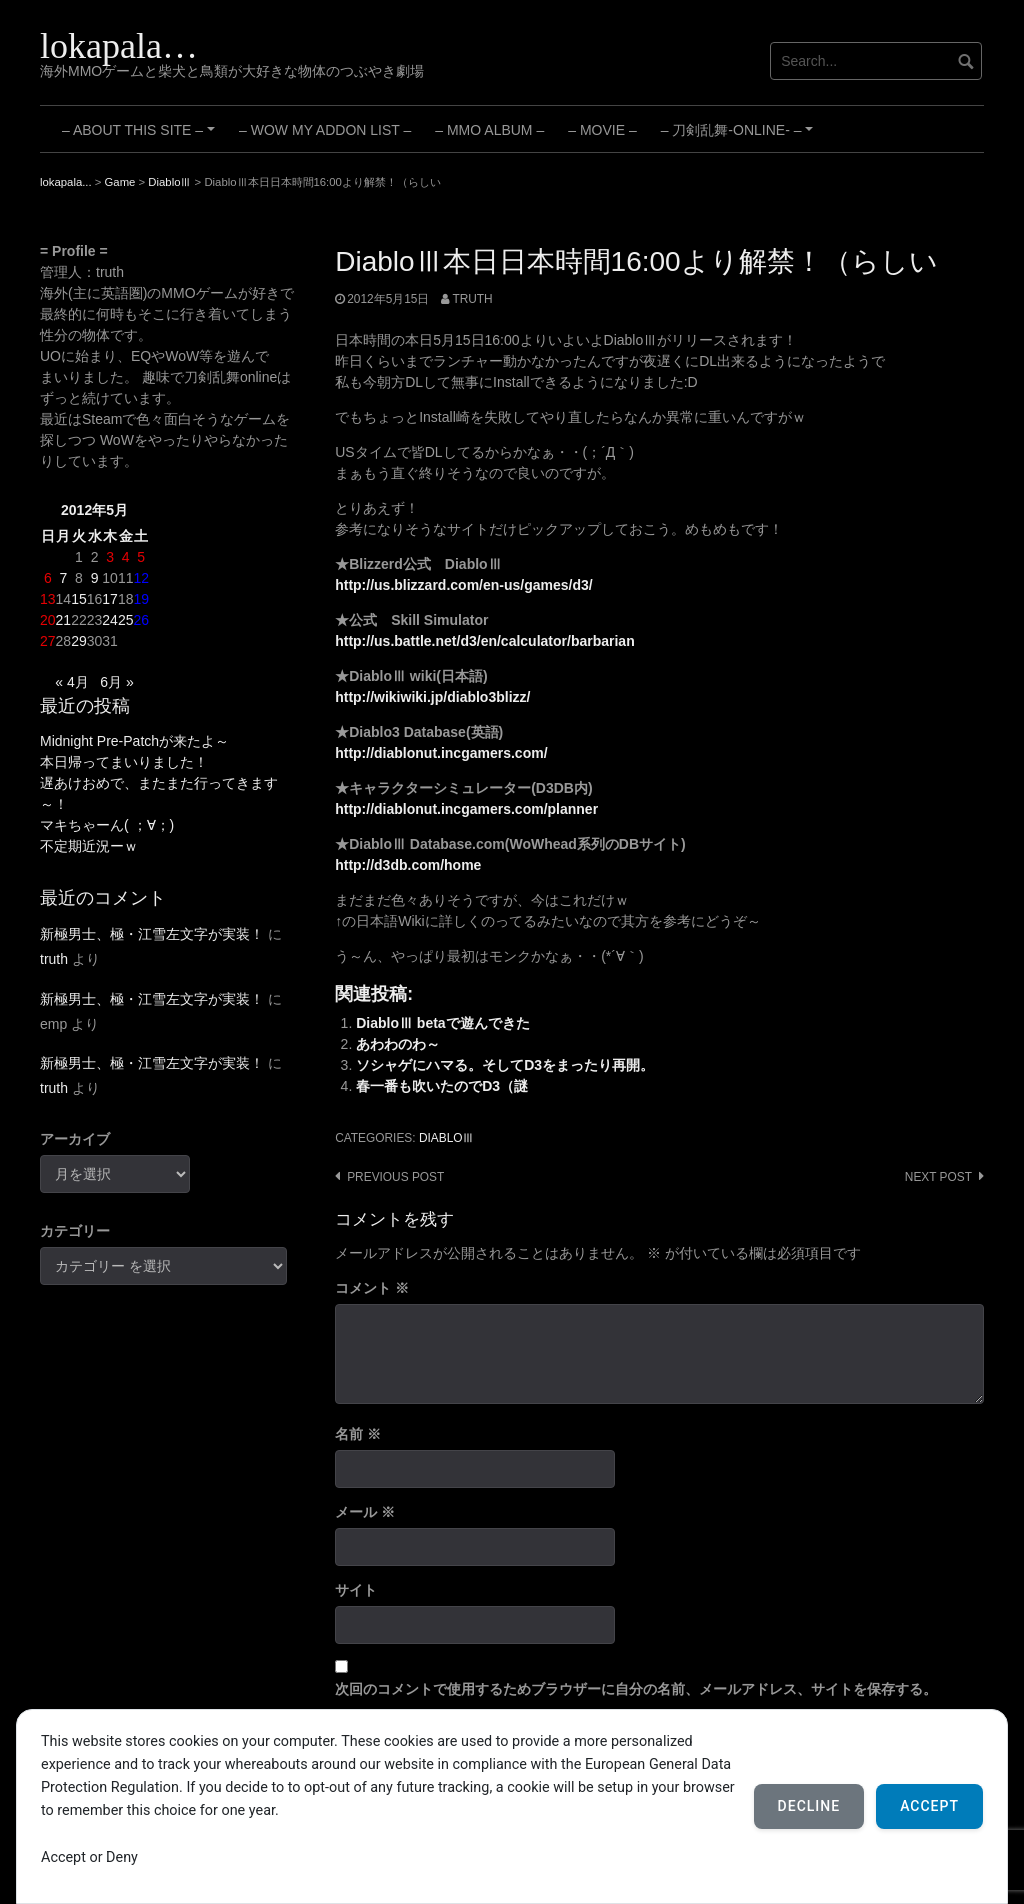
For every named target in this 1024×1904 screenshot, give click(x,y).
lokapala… (119, 46)
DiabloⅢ (447, 1138)
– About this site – (141, 137)
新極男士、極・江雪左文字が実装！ (152, 934)
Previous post (395, 1177)
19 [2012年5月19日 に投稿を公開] (141, 599)
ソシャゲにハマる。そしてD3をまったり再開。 (505, 1065)
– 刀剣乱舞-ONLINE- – (740, 137)
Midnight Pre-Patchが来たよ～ (134, 741)
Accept (929, 1806)
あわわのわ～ (398, 1044)
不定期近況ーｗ (89, 846)
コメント (372, 1288)
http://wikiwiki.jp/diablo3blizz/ (432, 697)
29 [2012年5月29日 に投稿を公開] (79, 641)
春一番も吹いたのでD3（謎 (442, 1086)
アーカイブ (75, 1139)
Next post (938, 1177)
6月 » (116, 682)
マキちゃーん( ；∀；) (107, 825)
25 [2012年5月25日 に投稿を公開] (126, 620)
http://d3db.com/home (408, 865)
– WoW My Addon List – (325, 130)
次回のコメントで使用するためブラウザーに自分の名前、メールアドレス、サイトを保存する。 (636, 1689)
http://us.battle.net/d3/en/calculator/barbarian (485, 641)
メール (365, 1512)
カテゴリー (75, 1231)
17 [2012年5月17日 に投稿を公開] (110, 599)
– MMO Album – (489, 130)
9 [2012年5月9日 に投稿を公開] (95, 578)
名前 (358, 1434)
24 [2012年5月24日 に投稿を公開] (110, 620)
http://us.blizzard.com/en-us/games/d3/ (463, 585)
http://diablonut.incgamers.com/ (441, 753)
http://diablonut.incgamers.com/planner (466, 809)
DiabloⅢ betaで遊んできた (442, 1023)
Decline (809, 1806)
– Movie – (602, 130)
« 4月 (71, 682)
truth (472, 299)
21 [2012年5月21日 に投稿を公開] (64, 620)
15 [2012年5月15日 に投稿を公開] (79, 599)
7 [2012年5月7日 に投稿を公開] (63, 578)
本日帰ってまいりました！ (124, 762)
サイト (356, 1590)
